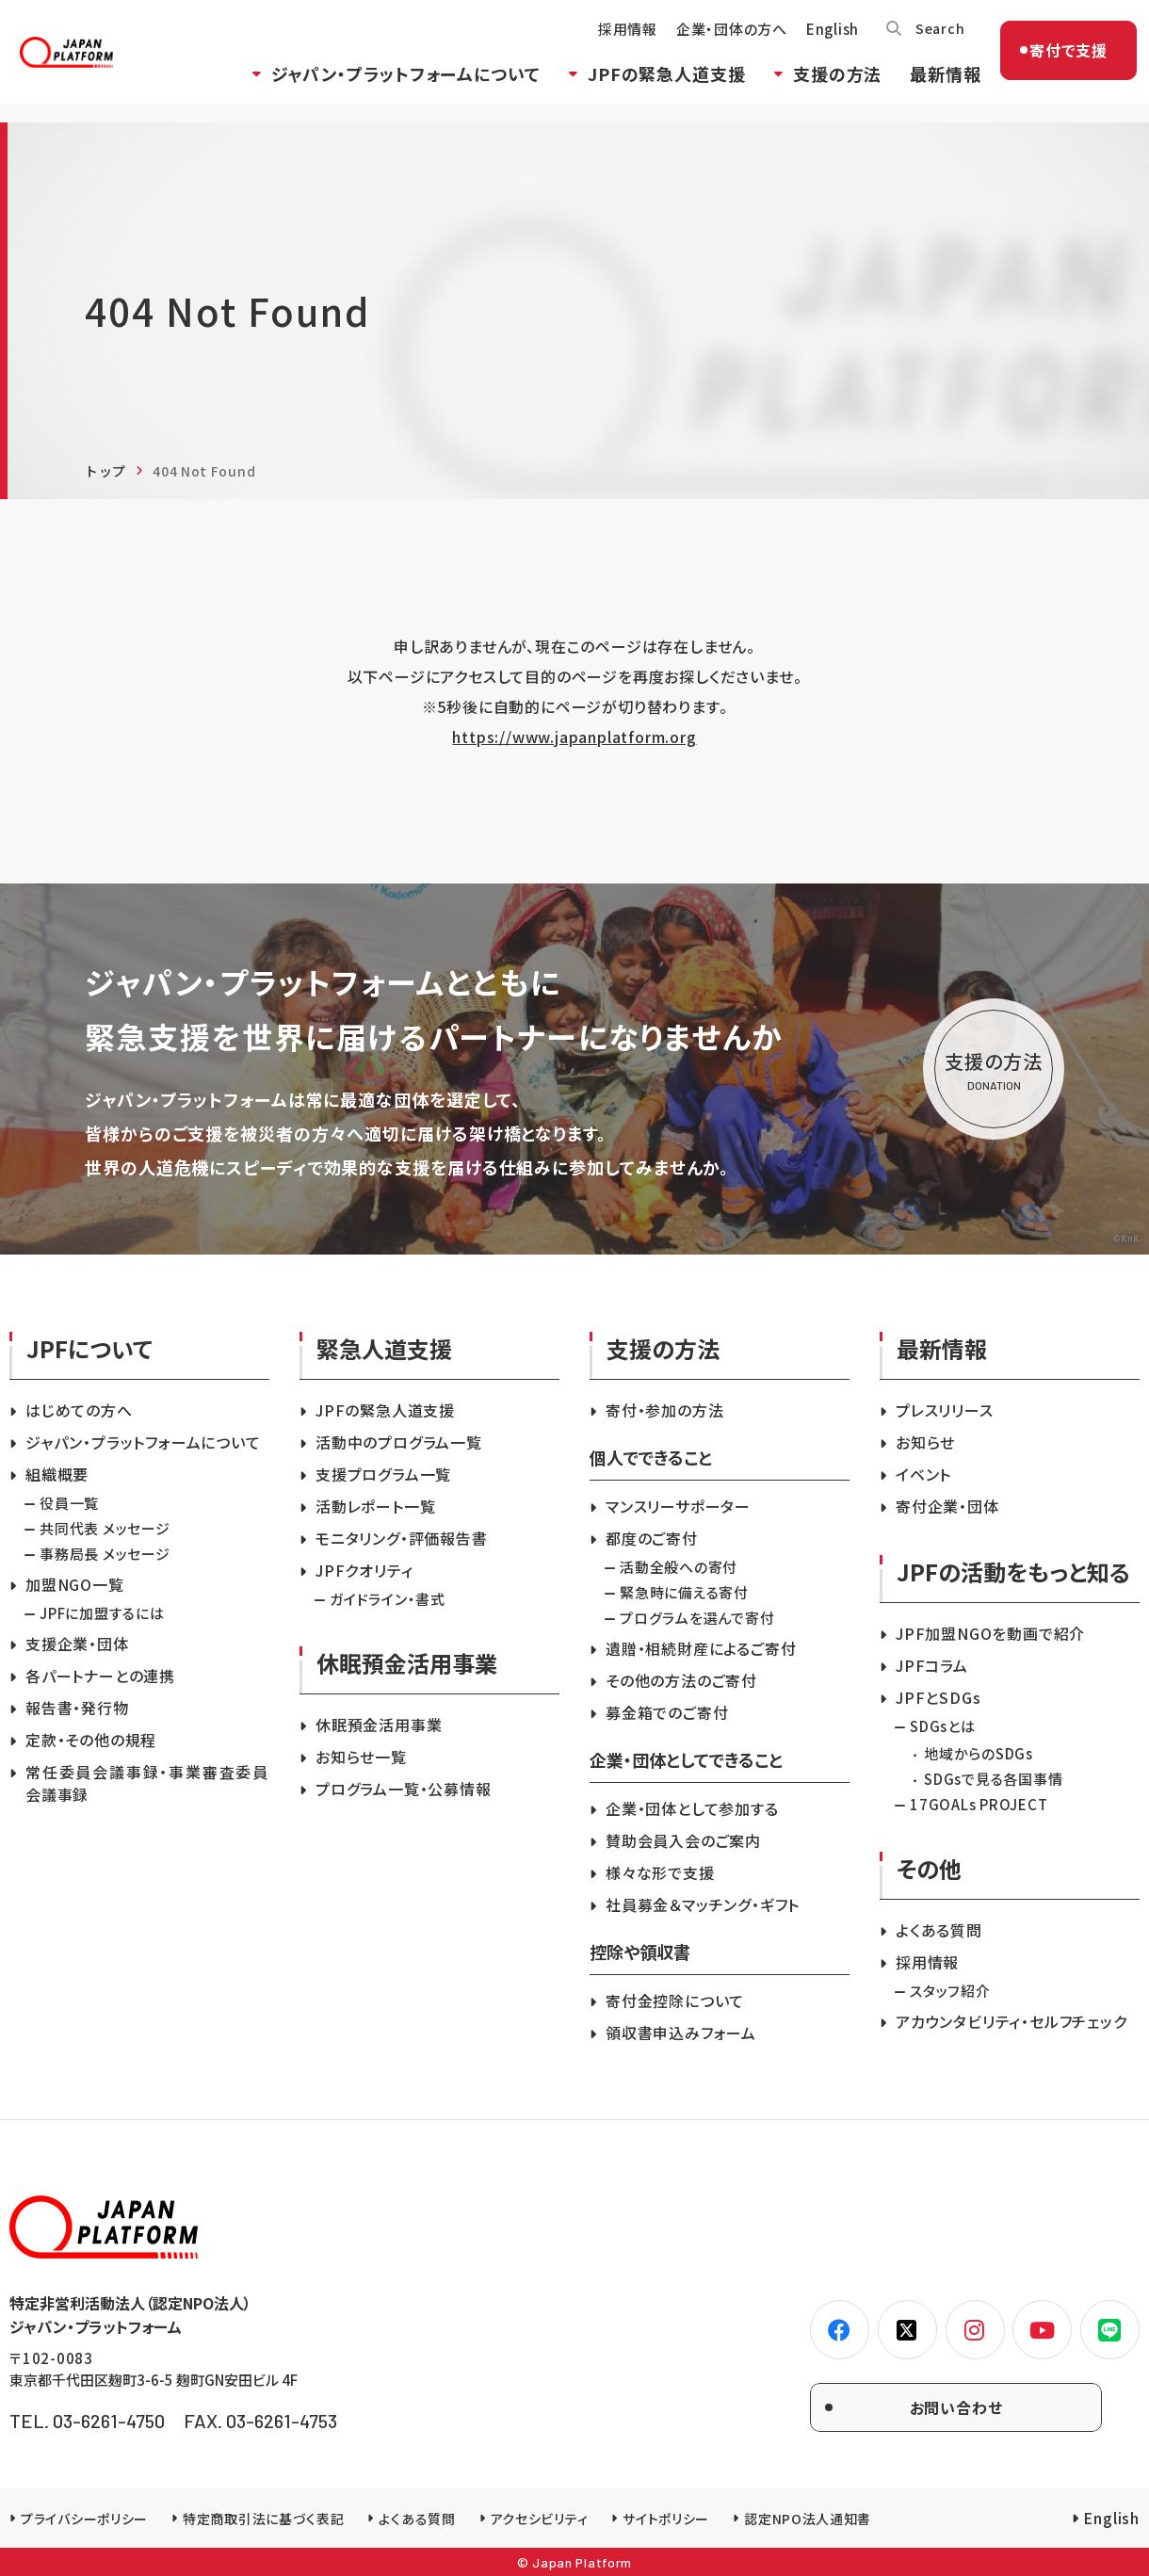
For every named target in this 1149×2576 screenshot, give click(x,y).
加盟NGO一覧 (74, 1584)
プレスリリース (945, 1410)
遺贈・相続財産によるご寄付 (701, 1648)
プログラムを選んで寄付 (697, 1618)
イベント (923, 1474)
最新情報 (929, 87)
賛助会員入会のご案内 (683, 1840)
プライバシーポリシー (84, 2518)
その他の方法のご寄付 (681, 1680)
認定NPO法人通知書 (807, 2518)
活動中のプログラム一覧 (399, 1442)
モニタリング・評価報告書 (402, 1538)
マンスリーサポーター (678, 1506)
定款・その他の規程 (90, 1739)
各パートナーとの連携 (100, 1675)
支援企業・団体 (77, 1643)
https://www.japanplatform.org (574, 736)
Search (926, 42)
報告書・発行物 (77, 1707)
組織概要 (57, 1474)
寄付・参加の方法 (664, 1410)
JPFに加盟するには (102, 1613)
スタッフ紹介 (950, 1991)
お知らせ (925, 1442)
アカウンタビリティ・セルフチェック (1011, 2021)
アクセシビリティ (540, 2518)
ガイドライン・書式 (387, 1599)
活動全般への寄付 (678, 1567)
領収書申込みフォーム (681, 2032)
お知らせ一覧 (361, 1756)
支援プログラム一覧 (383, 1474)
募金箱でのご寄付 (667, 1712)
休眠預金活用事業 (379, 1724)
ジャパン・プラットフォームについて (390, 87)
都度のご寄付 (652, 1538)
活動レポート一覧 (375, 1506)
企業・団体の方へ (715, 43)
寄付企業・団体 (947, 1506)
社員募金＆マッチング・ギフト (703, 1904)
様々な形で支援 (660, 1872)
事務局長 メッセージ (105, 1553)
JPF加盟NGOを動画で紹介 (990, 1633)
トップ (105, 471)
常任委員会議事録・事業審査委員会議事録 (147, 1783)
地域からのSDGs (978, 1753)
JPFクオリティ (364, 1570)
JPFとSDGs (938, 1697)
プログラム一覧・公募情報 (404, 1788)
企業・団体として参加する (692, 1808)
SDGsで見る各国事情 (993, 1779)
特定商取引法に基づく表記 (263, 2518)
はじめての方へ (79, 1410)
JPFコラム (932, 1665)
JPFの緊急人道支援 (651, 87)
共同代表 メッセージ (105, 1528)
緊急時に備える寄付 (684, 1592)
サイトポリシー (666, 2518)
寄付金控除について (675, 2000)
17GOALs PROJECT (978, 1804)
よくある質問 (939, 1930)
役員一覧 (69, 1503)
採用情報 (611, 43)
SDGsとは (943, 1726)
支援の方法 (821, 87)
